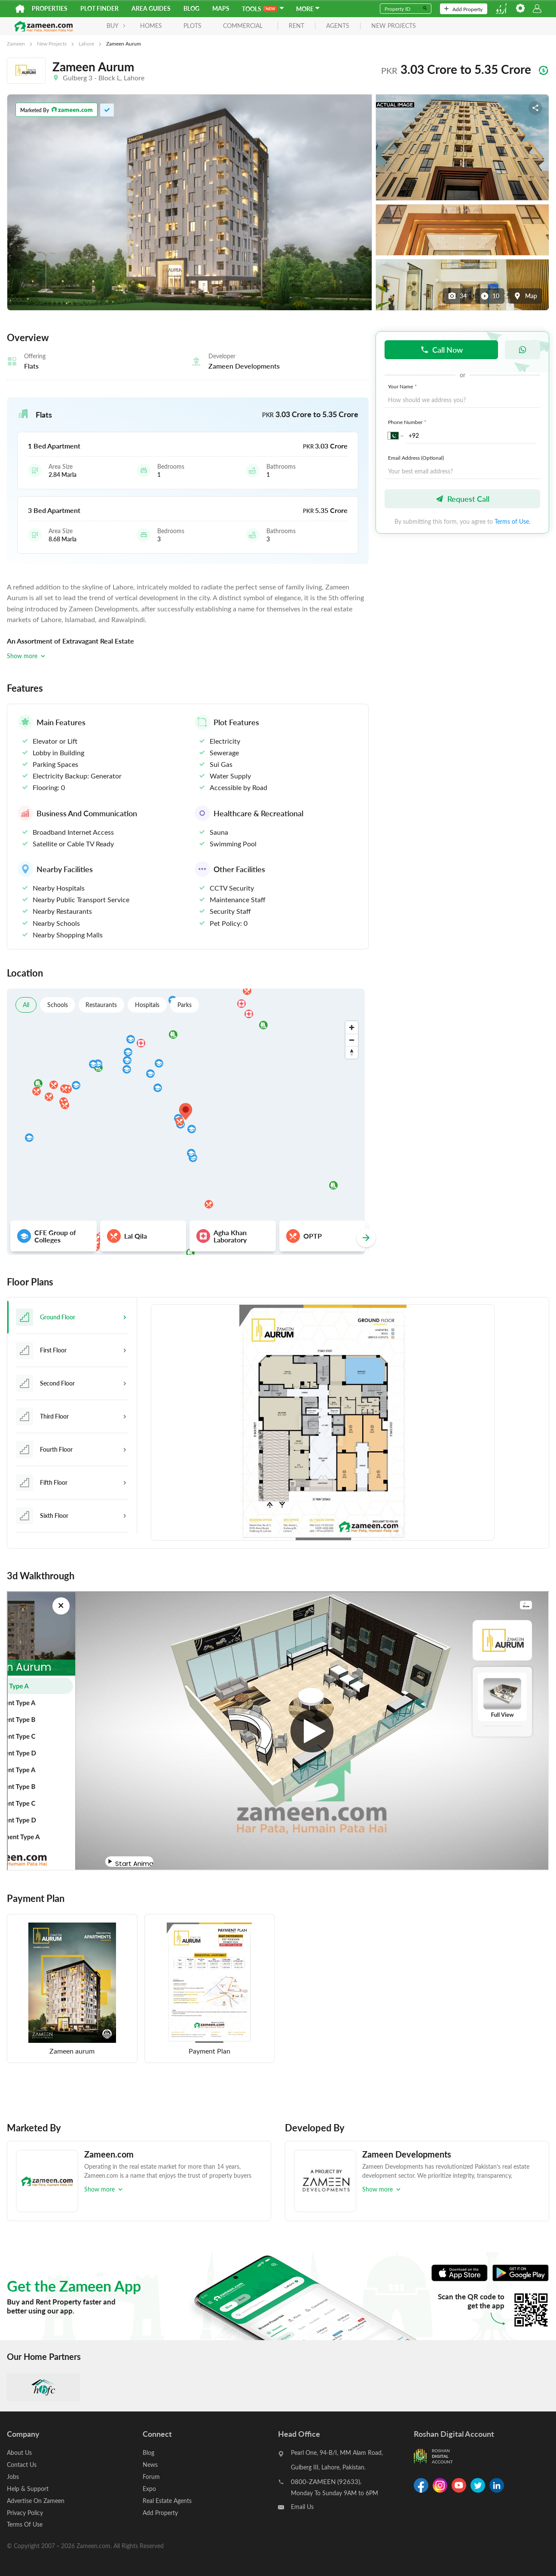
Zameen (16, 43)
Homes (145, 25)
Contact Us (22, 2464)
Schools (57, 1005)
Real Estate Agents (167, 2499)
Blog (191, 8)
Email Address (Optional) (416, 457)
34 (457, 296)
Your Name (403, 386)
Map (525, 296)
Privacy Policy (25, 2510)
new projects (387, 26)
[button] (188, 414)
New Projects (52, 43)
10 (489, 296)
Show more (27, 656)
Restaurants (101, 1005)
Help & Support (28, 2487)
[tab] (72, 1317)
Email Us (302, 2507)
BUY (110, 25)
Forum (151, 2476)
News (150, 2464)
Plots (186, 25)
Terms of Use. (512, 521)
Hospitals (147, 1005)
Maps (220, 8)
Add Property (463, 9)
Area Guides (151, 8)
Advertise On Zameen (35, 2499)
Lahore (86, 43)
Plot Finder (99, 8)
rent (290, 26)
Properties (49, 8)
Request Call (462, 498)
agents (331, 26)
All (26, 1005)
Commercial (237, 25)
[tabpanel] (343, 1422)
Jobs (13, 2476)
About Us (19, 2452)
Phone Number (408, 421)
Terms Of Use (25, 2522)
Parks (185, 1005)
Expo (149, 2487)
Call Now (441, 349)
